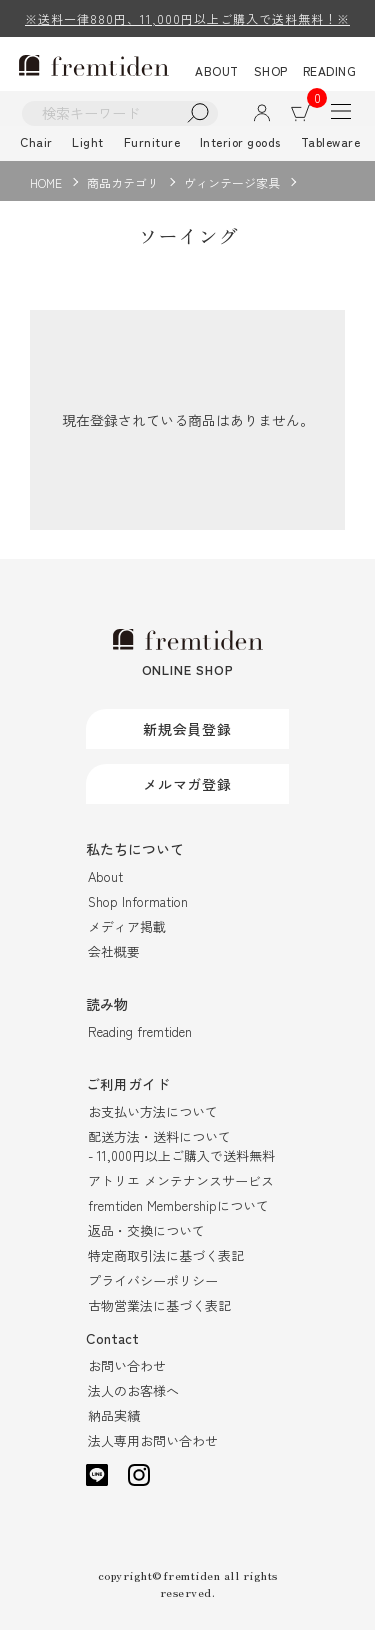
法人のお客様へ (133, 1390)
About (105, 876)
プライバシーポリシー (153, 1280)
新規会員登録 (187, 729)
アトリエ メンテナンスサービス (181, 1180)
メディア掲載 (127, 926)
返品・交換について (146, 1230)
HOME (46, 182)
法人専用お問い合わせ (153, 1440)
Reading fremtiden (140, 1031)
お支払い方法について (153, 1111)
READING (330, 70)
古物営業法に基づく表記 (159, 1305)
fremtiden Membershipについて (178, 1205)
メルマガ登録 (187, 784)
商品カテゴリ (123, 182)
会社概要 (114, 951)
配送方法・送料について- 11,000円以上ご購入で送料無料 (181, 1146)
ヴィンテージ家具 (232, 182)
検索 (198, 113)
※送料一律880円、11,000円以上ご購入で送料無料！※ (187, 18)
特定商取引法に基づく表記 (166, 1255)
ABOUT (217, 70)
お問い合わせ (127, 1365)
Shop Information (138, 901)
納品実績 (114, 1415)
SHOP (271, 70)
